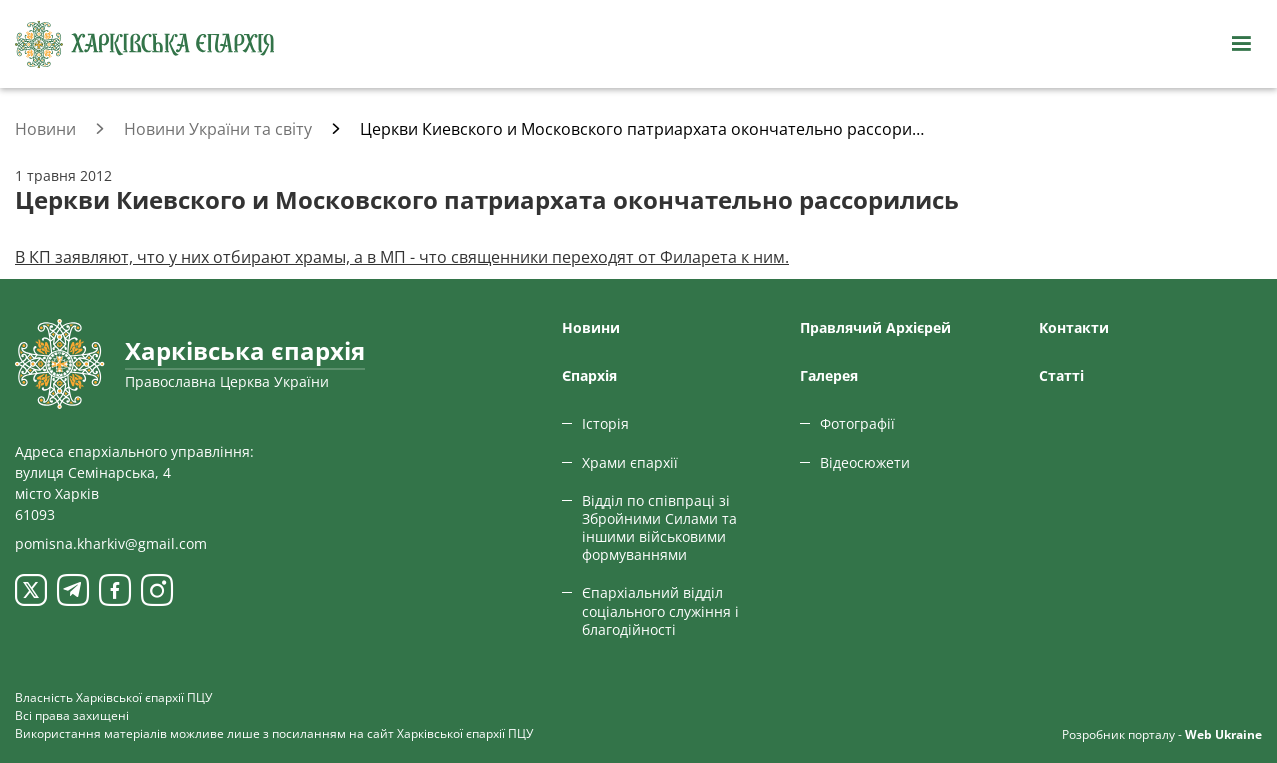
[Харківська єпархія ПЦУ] (145, 44)
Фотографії (857, 423)
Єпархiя (589, 375)
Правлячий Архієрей (875, 327)
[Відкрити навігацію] (1241, 44)
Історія (605, 423)
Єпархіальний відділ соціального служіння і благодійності (660, 610)
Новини (591, 327)
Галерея (829, 375)
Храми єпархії (630, 462)
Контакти (1074, 327)
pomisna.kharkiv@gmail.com (111, 543)
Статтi (1061, 375)
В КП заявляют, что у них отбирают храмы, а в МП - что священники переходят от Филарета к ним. (402, 257)
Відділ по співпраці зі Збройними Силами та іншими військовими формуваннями (659, 528)
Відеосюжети (865, 462)
